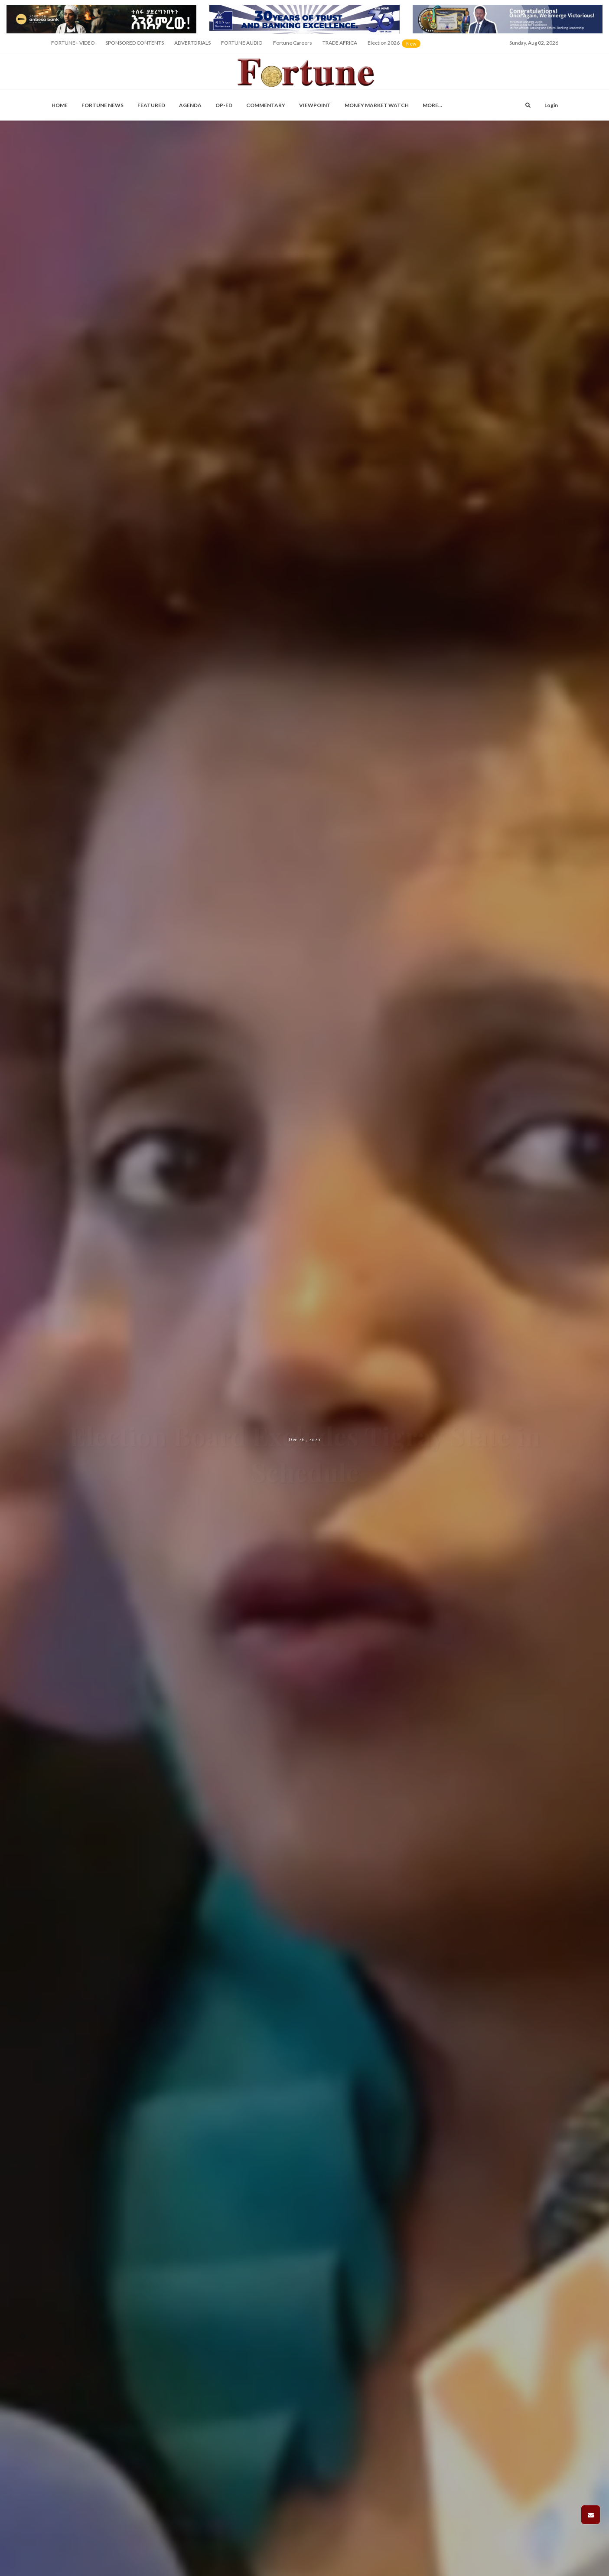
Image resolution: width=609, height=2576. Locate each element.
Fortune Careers (292, 42)
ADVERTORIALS (192, 42)
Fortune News (102, 105)
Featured (151, 105)
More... (432, 105)
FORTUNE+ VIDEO (73, 42)
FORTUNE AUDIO (242, 42)
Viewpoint (315, 105)
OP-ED (223, 105)
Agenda (190, 105)
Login (551, 105)
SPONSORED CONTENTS (134, 42)
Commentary (265, 105)
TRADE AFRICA (339, 42)
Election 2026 (395, 45)
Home (60, 105)
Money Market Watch (377, 105)
